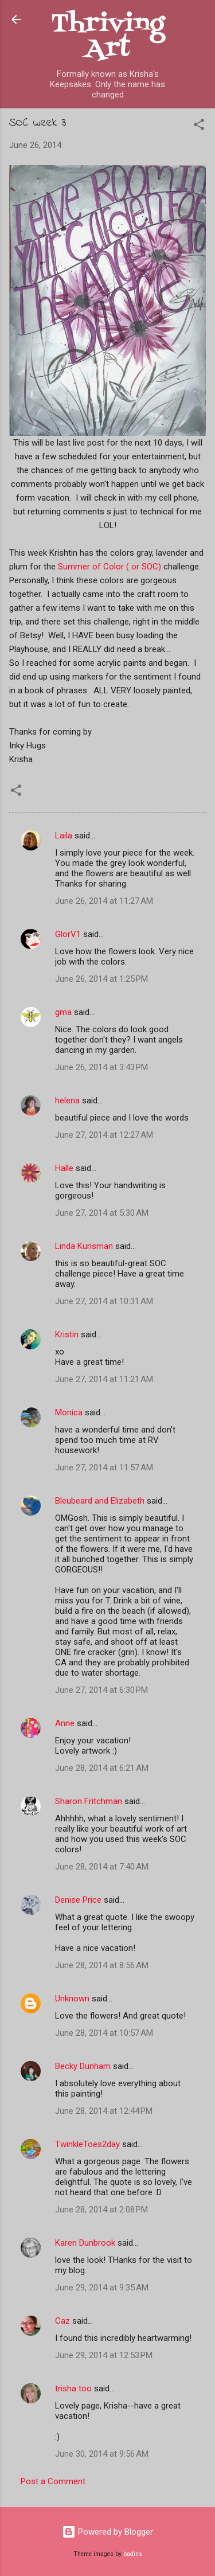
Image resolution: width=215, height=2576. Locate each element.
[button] (199, 126)
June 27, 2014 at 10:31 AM (104, 1301)
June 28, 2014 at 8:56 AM (101, 1965)
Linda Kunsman (84, 1246)
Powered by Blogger (107, 2532)
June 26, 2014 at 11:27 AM (104, 901)
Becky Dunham (83, 2066)
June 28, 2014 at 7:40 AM (101, 1866)
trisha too (73, 2388)
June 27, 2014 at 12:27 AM (104, 1135)
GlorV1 (68, 934)
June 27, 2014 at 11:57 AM (104, 1467)
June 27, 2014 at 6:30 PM (101, 1690)
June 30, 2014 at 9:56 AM (101, 2454)
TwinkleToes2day (87, 2144)
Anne (65, 1723)
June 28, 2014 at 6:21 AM (101, 1768)
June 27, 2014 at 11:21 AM (104, 1379)
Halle (64, 1168)
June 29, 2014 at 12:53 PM (104, 2355)
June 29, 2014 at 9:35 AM (101, 2287)
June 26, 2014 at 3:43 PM (101, 1067)
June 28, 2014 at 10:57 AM (104, 2033)
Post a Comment (53, 2481)
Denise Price (78, 1900)
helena (67, 1100)
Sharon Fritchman (88, 1801)
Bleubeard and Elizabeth (99, 1501)
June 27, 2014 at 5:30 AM (101, 1213)
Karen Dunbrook (85, 2243)
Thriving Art (108, 37)
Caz (62, 2321)
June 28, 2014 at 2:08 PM (101, 2209)
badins (132, 2554)
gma (63, 1012)
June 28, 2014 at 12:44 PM (104, 2111)
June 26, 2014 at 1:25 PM (101, 979)
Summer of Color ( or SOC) (109, 566)
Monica (69, 1412)
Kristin (67, 1334)
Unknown (72, 1998)
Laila (63, 835)
